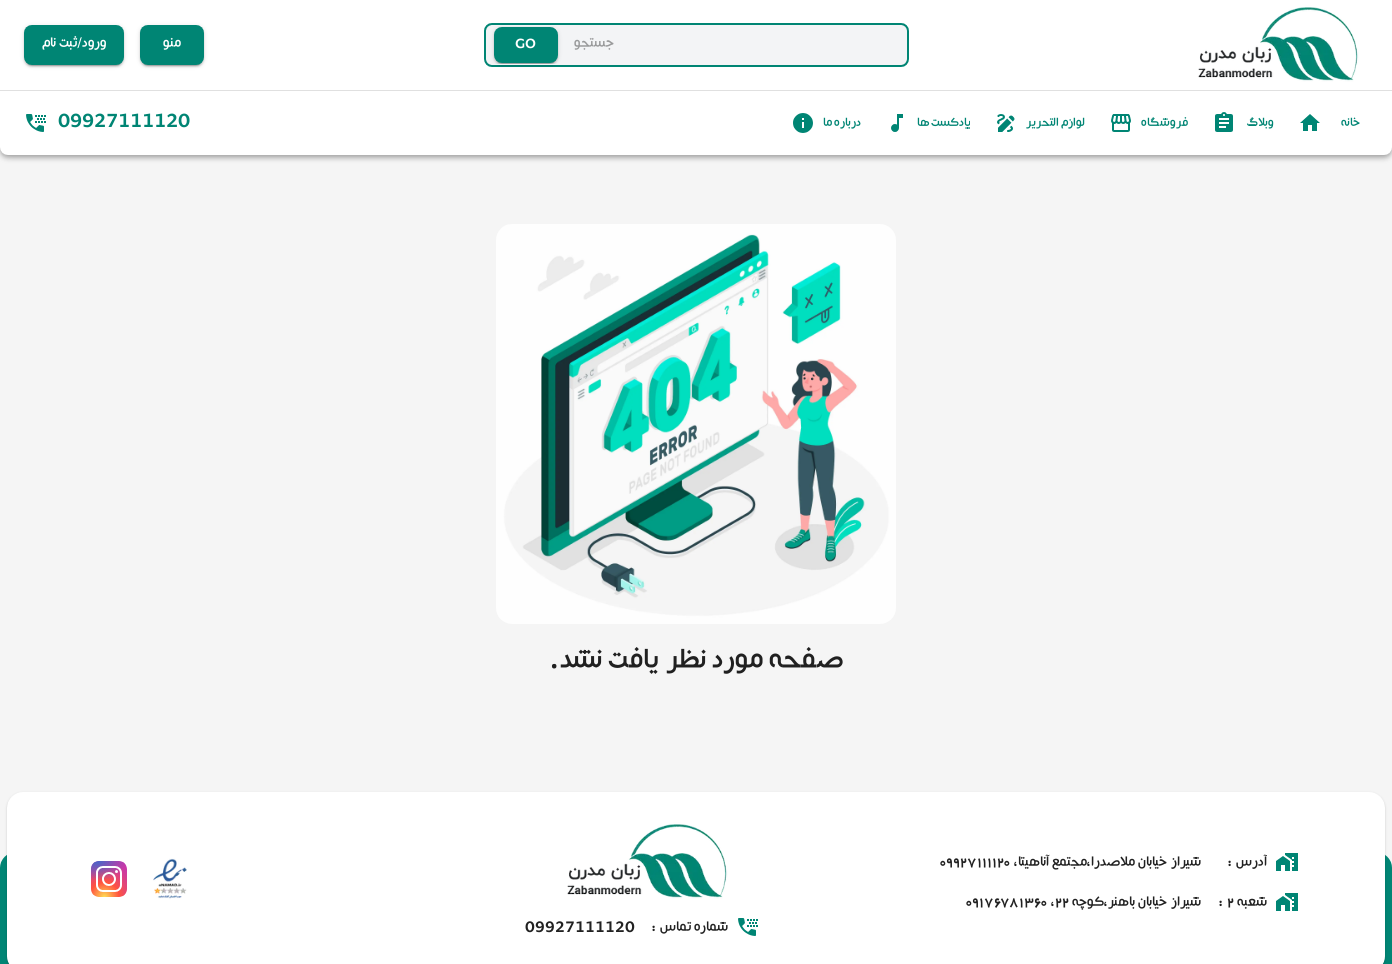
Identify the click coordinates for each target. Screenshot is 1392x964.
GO (526, 45)
